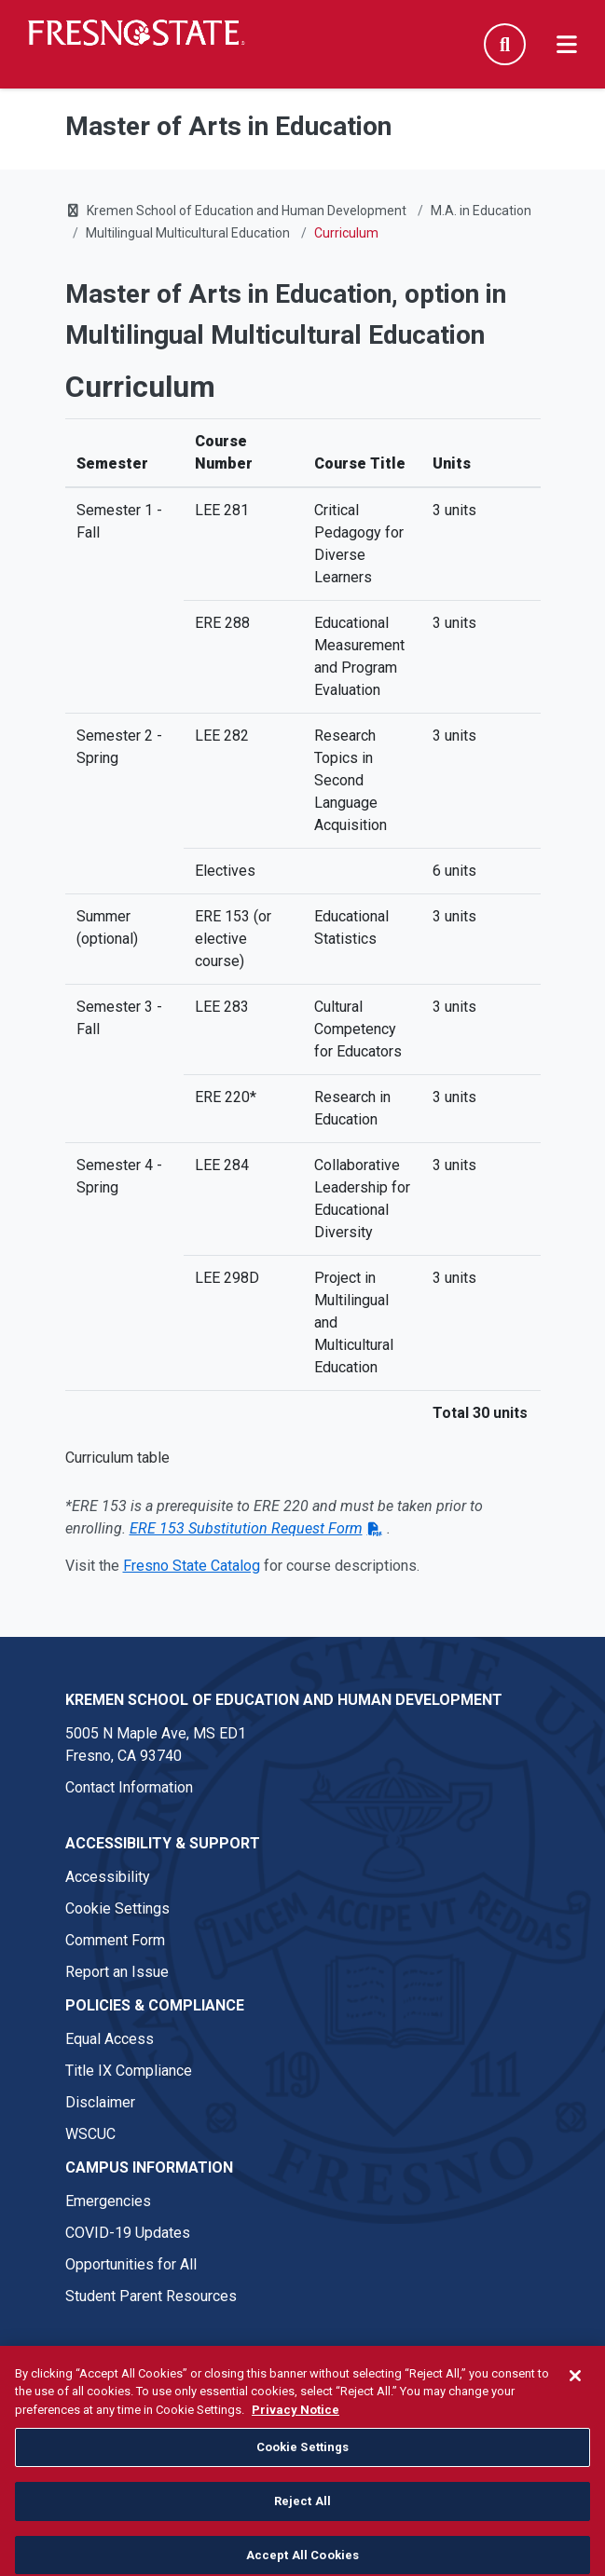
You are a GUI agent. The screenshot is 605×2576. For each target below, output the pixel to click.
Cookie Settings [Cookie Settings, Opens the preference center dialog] (303, 2492)
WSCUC (90, 2134)
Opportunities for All (131, 2264)
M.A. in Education (481, 210)
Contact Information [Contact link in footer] (129, 1787)
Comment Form (115, 1940)
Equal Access (109, 2039)
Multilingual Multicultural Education (188, 232)
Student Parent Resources (151, 2296)
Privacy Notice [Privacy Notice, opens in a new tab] (295, 2453)
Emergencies (108, 2201)
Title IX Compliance (128, 2070)
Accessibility (107, 1877)
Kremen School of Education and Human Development (246, 210)
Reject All (302, 2545)
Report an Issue (117, 1972)
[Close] (575, 2419)
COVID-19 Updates (127, 2233)
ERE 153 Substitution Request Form (246, 1528)
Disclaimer (100, 2102)
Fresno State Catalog (191, 1565)
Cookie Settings (117, 1908)
